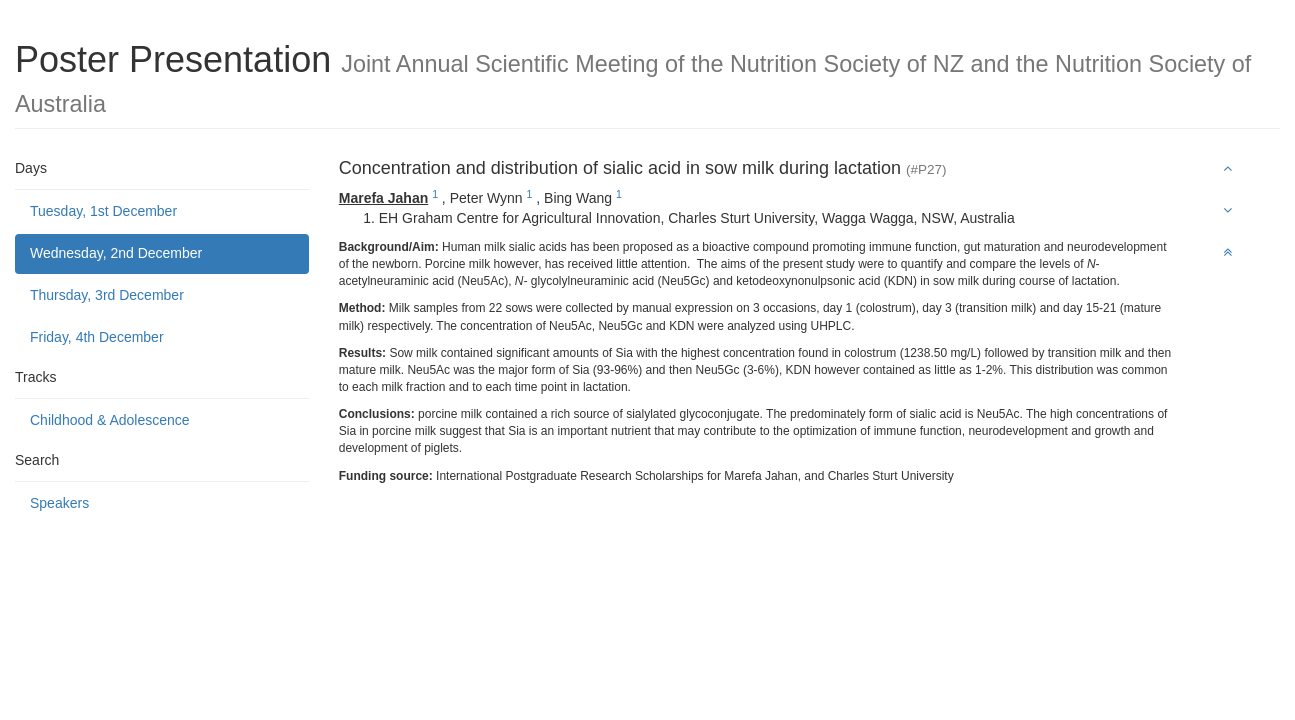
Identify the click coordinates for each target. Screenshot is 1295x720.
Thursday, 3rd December (107, 295)
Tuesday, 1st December (103, 211)
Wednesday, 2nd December (116, 253)
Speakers (59, 503)
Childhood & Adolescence (110, 420)
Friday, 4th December (97, 337)
